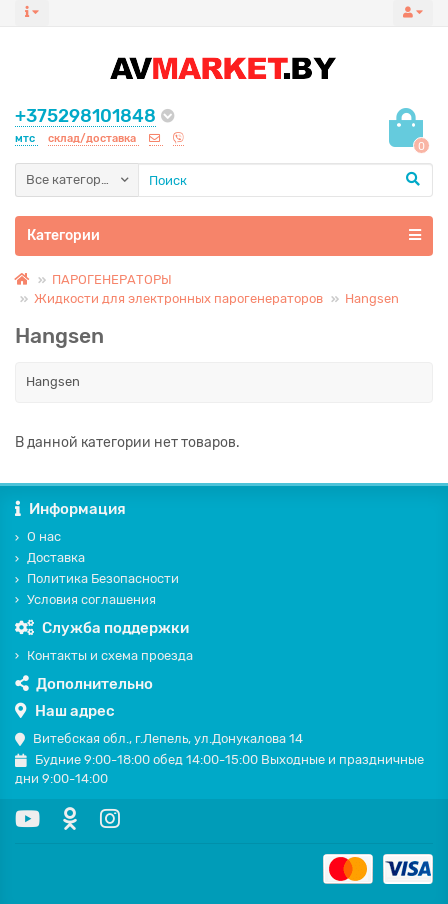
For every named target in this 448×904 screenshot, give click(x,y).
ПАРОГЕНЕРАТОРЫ (112, 279)
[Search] (285, 180)
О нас (38, 536)
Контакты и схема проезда (104, 655)
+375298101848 (85, 116)
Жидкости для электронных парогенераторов (178, 298)
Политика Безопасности (97, 578)
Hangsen (372, 298)
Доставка (50, 557)
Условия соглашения (85, 599)
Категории (224, 235)
